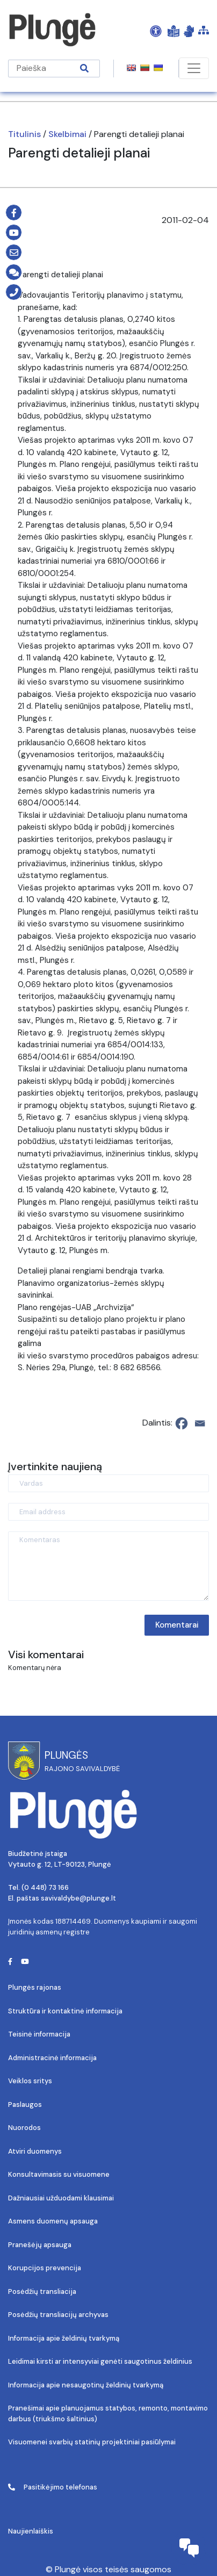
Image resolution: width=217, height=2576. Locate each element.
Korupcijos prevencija (44, 2267)
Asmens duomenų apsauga (53, 2221)
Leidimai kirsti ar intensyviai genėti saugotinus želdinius (100, 2361)
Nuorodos (24, 2127)
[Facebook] (181, 1423)
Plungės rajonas (34, 1987)
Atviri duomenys (35, 2151)
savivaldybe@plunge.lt (78, 1898)
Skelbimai (67, 134)
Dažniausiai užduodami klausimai (61, 2198)
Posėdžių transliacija (42, 2291)
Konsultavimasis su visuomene (59, 2174)
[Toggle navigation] (194, 68)
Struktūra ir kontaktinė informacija (65, 2011)
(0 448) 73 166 (45, 1887)
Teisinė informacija (39, 2034)
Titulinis (24, 134)
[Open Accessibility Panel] (156, 31)
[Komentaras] (108, 1566)
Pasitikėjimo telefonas (52, 2487)
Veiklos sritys (30, 2080)
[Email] (200, 1423)
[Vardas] (108, 1483)
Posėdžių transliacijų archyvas (58, 2314)
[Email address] (108, 1512)
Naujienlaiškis (30, 2531)
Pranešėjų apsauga (39, 2244)
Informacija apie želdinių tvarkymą (63, 2338)
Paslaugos (25, 2104)
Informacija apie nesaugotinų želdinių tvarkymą (85, 2385)
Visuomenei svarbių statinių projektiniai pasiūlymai (92, 2442)
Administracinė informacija (52, 2057)
